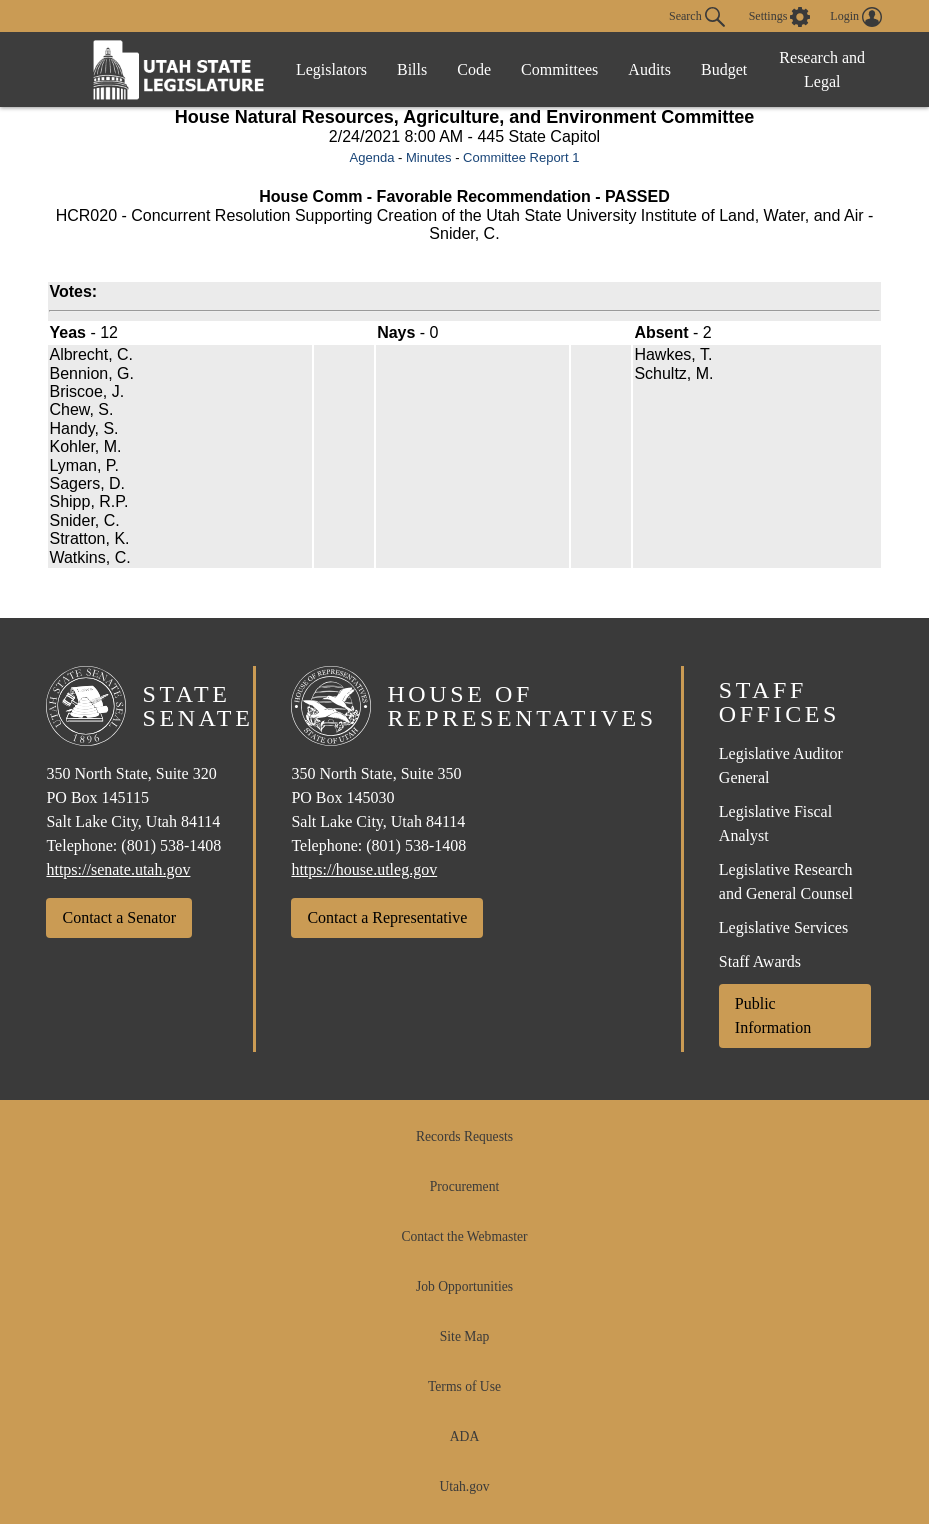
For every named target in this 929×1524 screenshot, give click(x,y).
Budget (724, 69)
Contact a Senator (119, 917)
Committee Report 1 (521, 157)
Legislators (331, 69)
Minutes (429, 157)
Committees (559, 69)
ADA (464, 1436)
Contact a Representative (387, 917)
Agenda (372, 157)
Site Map (464, 1336)
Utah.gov (464, 1486)
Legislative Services (783, 927)
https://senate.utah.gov (118, 869)
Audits (649, 69)
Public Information (773, 1015)
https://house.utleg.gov (364, 869)
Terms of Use (464, 1386)
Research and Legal (822, 69)
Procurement (464, 1186)
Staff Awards (760, 961)
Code (474, 69)
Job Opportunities (464, 1286)
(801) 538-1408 (171, 845)
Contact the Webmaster (464, 1236)
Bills (412, 69)
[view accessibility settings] (780, 17)
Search (697, 17)
